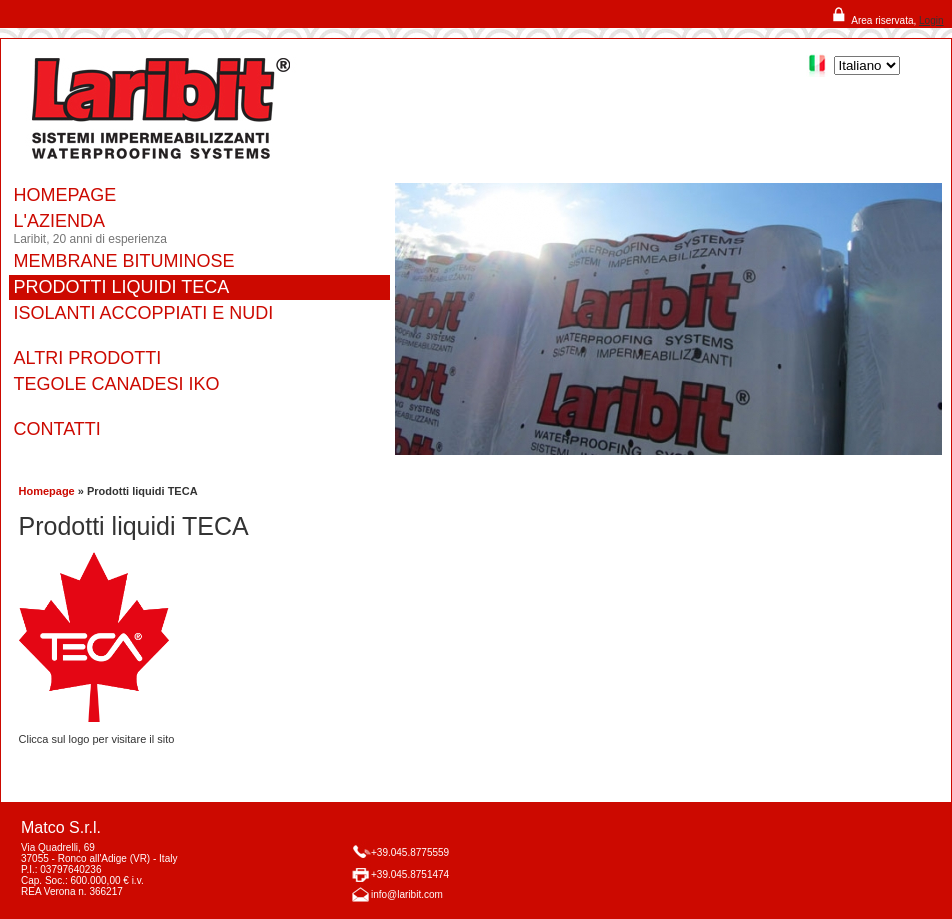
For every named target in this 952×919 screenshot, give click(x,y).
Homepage (47, 491)
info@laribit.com (407, 894)
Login (931, 20)
